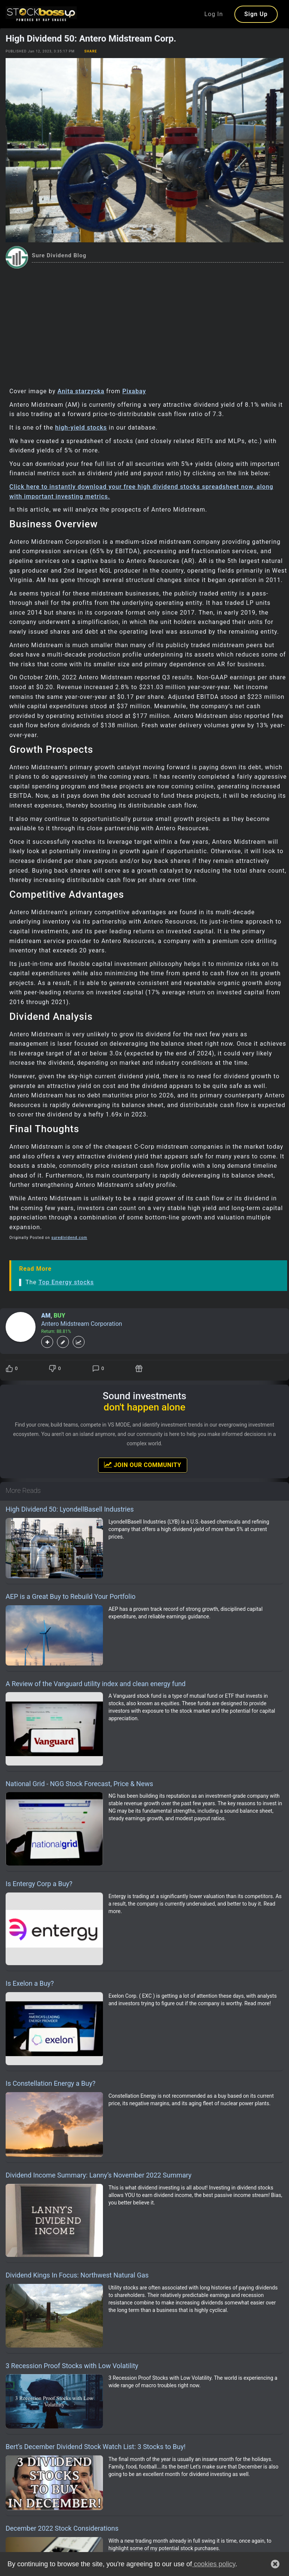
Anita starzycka (80, 391)
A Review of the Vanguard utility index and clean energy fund (96, 1684)
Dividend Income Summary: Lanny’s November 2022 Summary (99, 2175)
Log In (213, 14)
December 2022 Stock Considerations (62, 2528)
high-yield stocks (81, 427)
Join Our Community (142, 1465)
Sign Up (256, 14)
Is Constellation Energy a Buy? (50, 2083)
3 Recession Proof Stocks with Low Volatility (72, 2366)
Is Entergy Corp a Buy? (39, 1884)
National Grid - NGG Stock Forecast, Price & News (79, 1784)
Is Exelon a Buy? (30, 1983)
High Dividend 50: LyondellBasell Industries (70, 1509)
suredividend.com (69, 1238)
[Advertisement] (144, 324)
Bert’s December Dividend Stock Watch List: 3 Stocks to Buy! (96, 2447)
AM (46, 1315)
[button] (275, 2564)
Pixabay (134, 391)
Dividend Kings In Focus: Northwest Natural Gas (77, 2275)
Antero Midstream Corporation (81, 1323)
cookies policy (213, 2564)
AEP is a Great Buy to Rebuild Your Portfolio (71, 1596)
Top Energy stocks (66, 1282)
